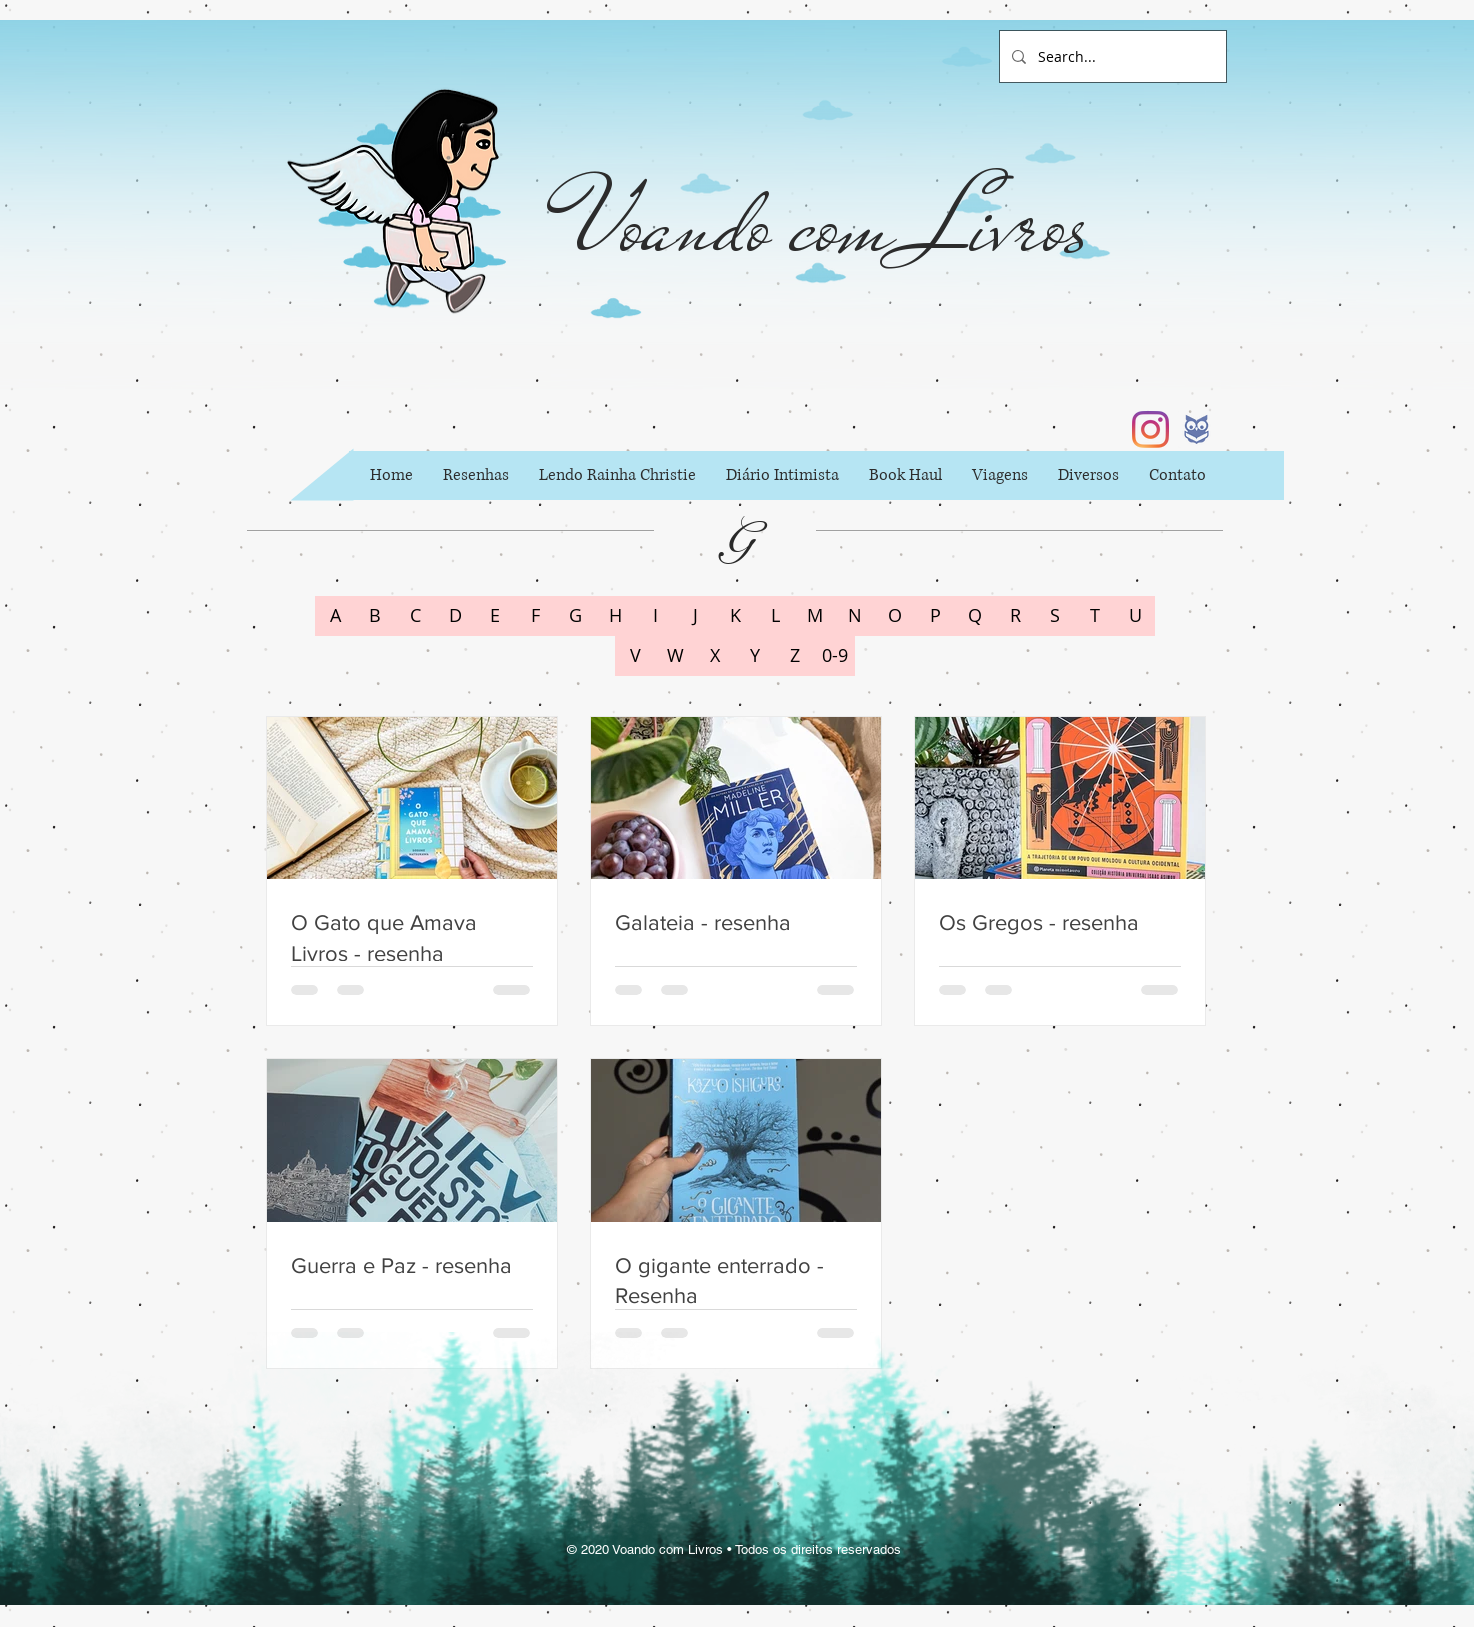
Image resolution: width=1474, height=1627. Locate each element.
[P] (935, 616)
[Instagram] (1150, 429)
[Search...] (1111, 56)
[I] (655, 616)
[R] (1015, 616)
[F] (535, 616)
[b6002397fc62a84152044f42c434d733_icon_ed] (1196, 429)
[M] (815, 616)
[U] (1135, 616)
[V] (635, 656)
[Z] (795, 656)
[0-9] (835, 656)
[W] (675, 656)
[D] (455, 616)
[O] (895, 616)
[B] (375, 616)
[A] (335, 616)
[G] (575, 616)
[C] (415, 616)
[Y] (755, 656)
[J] (695, 616)
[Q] (975, 616)
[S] (1055, 616)
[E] (495, 616)
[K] (735, 616)
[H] (615, 616)
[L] (775, 616)
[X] (715, 656)
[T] (1095, 616)
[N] (855, 616)
